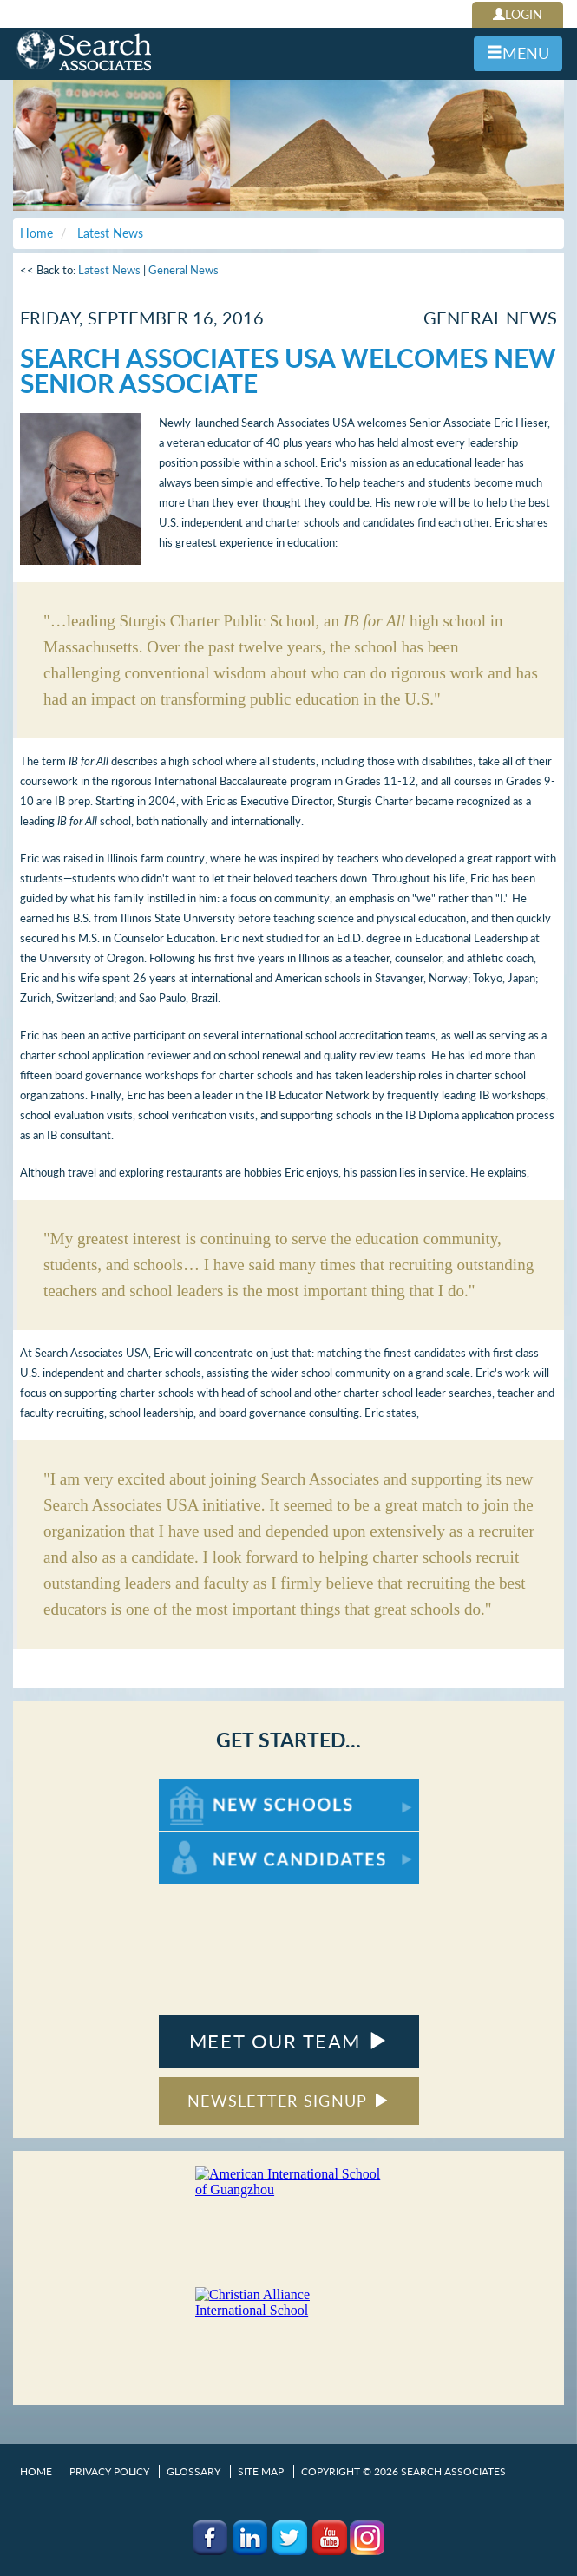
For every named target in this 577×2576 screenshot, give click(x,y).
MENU (518, 52)
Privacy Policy (109, 2471)
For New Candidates (213, 1839)
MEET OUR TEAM (288, 2041)
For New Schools (204, 1787)
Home (36, 2471)
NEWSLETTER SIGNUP (288, 2100)
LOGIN (517, 14)
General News (183, 270)
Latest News (109, 270)
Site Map (261, 2471)
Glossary (193, 2471)
